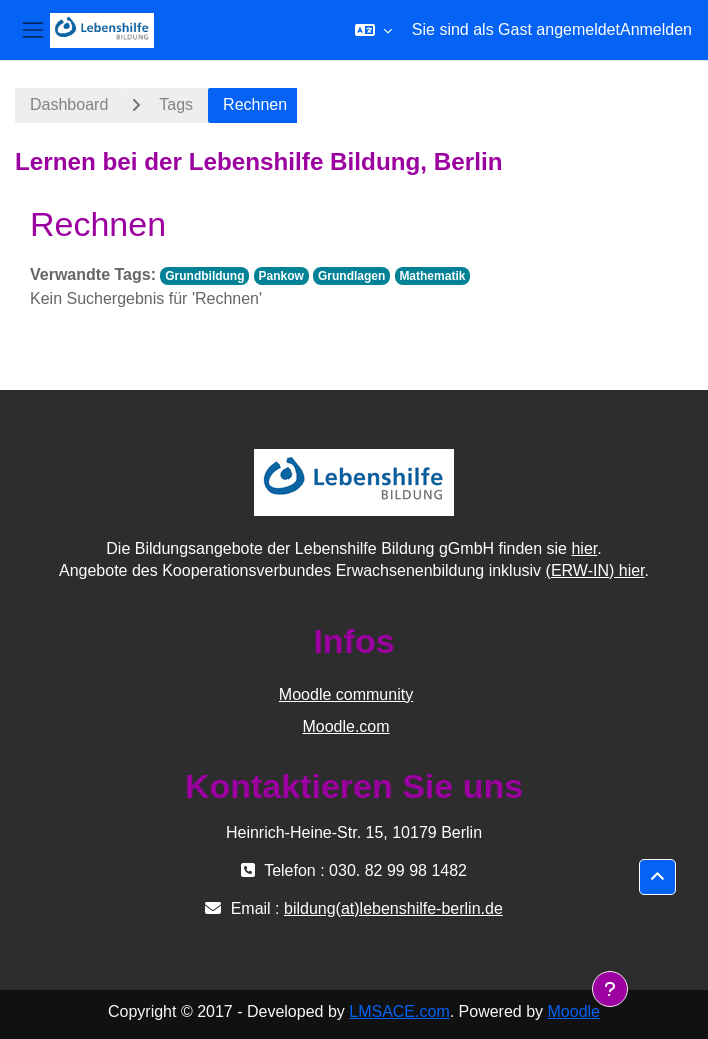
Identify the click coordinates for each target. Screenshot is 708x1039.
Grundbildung (204, 276)
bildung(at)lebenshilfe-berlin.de (393, 908)
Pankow (281, 276)
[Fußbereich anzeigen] (610, 989)
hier (584, 548)
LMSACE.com (399, 1011)
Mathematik (432, 276)
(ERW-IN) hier (595, 570)
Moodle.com (345, 726)
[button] (373, 30)
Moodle (574, 1011)
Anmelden (656, 29)
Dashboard (69, 104)
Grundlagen (351, 276)
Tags (176, 104)
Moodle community (346, 694)
